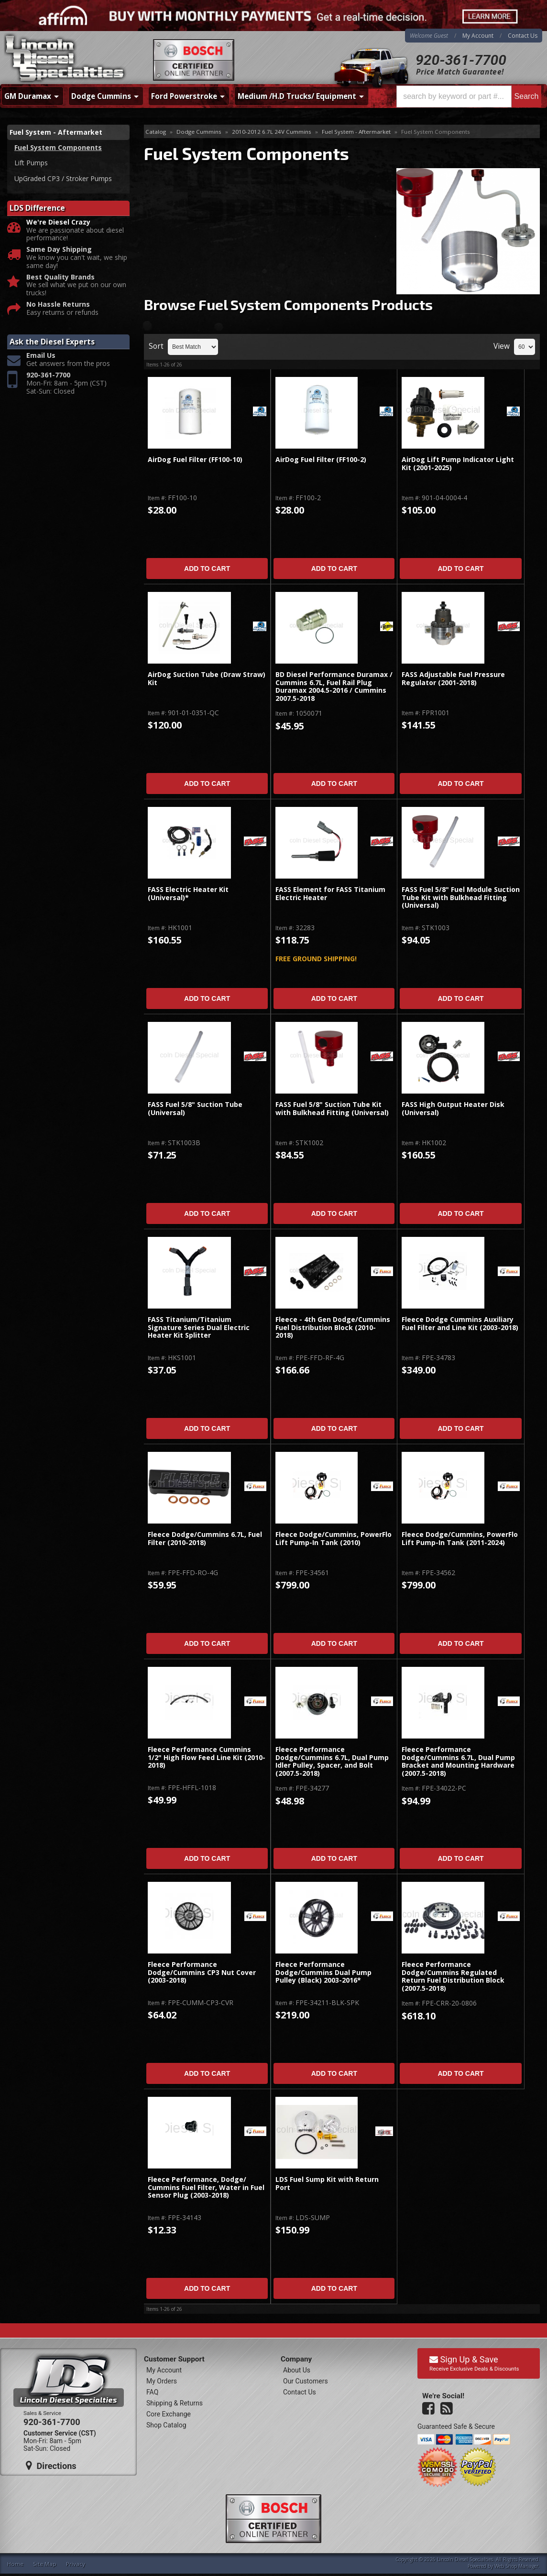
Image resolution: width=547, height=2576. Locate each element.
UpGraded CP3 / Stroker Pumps (63, 178)
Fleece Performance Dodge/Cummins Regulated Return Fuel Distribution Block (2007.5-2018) (453, 1976)
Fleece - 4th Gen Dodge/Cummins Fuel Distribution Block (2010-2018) (332, 1328)
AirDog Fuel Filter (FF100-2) (320, 460)
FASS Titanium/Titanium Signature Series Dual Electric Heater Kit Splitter (199, 1328)
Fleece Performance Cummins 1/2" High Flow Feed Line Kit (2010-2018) (206, 1758)
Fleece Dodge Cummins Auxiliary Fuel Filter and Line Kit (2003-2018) (460, 1323)
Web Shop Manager (516, 2566)
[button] (468, 96)
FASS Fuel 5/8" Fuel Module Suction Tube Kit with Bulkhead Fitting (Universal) (461, 898)
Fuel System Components (58, 147)
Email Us (40, 356)
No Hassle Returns (58, 305)
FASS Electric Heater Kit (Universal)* (188, 894)
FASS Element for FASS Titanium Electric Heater (330, 894)
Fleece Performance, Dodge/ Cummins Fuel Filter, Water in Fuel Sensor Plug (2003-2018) (206, 2188)
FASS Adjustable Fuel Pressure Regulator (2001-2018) (453, 679)
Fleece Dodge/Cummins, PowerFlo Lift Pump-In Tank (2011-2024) (460, 1538)
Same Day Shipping (59, 250)
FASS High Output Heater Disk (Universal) (453, 1108)
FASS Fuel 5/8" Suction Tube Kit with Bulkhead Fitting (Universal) (332, 1108)
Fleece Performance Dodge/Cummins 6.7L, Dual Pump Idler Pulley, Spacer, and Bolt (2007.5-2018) (332, 1761)
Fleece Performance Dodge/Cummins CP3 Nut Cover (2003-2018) (202, 1973)
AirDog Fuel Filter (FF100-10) (195, 460)
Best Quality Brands (60, 277)
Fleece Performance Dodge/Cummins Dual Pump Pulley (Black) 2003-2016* (323, 1973)
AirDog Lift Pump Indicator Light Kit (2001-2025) (458, 464)
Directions (51, 2465)
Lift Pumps (31, 162)
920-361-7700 (461, 60)
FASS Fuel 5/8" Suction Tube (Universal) (195, 1108)
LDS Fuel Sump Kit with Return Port (327, 2183)
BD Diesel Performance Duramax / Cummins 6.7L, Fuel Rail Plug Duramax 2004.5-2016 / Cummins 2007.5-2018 (334, 686)
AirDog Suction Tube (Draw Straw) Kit (206, 679)
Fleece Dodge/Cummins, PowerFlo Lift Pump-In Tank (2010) (333, 1538)
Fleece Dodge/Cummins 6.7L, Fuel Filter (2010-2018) (205, 1538)
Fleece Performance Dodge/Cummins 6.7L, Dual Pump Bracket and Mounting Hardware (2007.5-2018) (458, 1761)
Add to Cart (207, 568)
